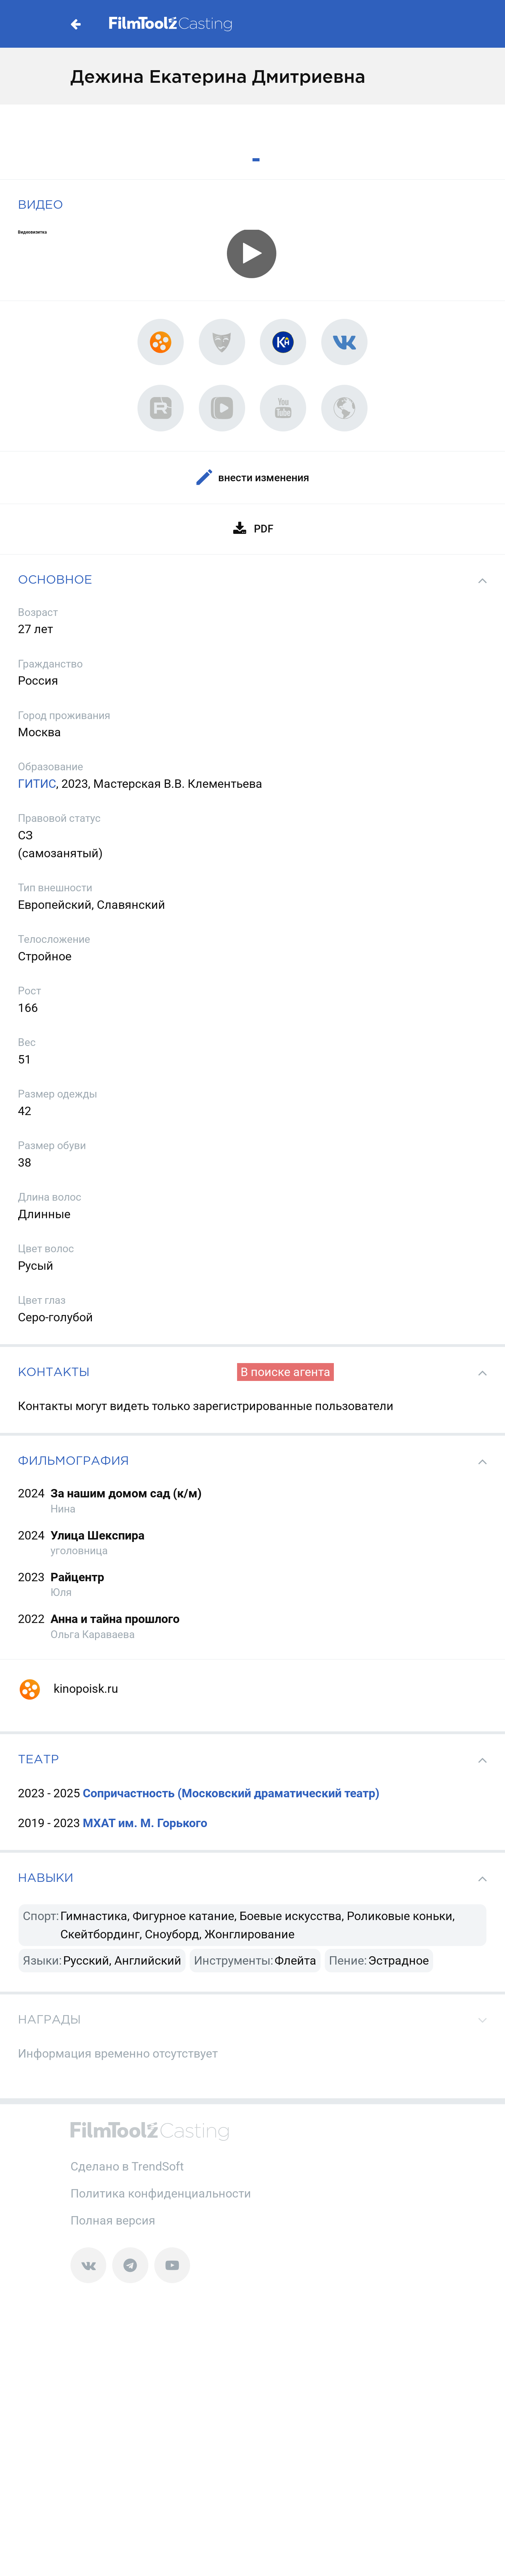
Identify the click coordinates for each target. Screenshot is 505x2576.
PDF (253, 529)
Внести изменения (252, 477)
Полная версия (112, 2220)
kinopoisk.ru (68, 1689)
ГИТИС (37, 784)
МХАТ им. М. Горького (145, 1823)
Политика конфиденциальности (160, 2193)
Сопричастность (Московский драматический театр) (231, 1793)
